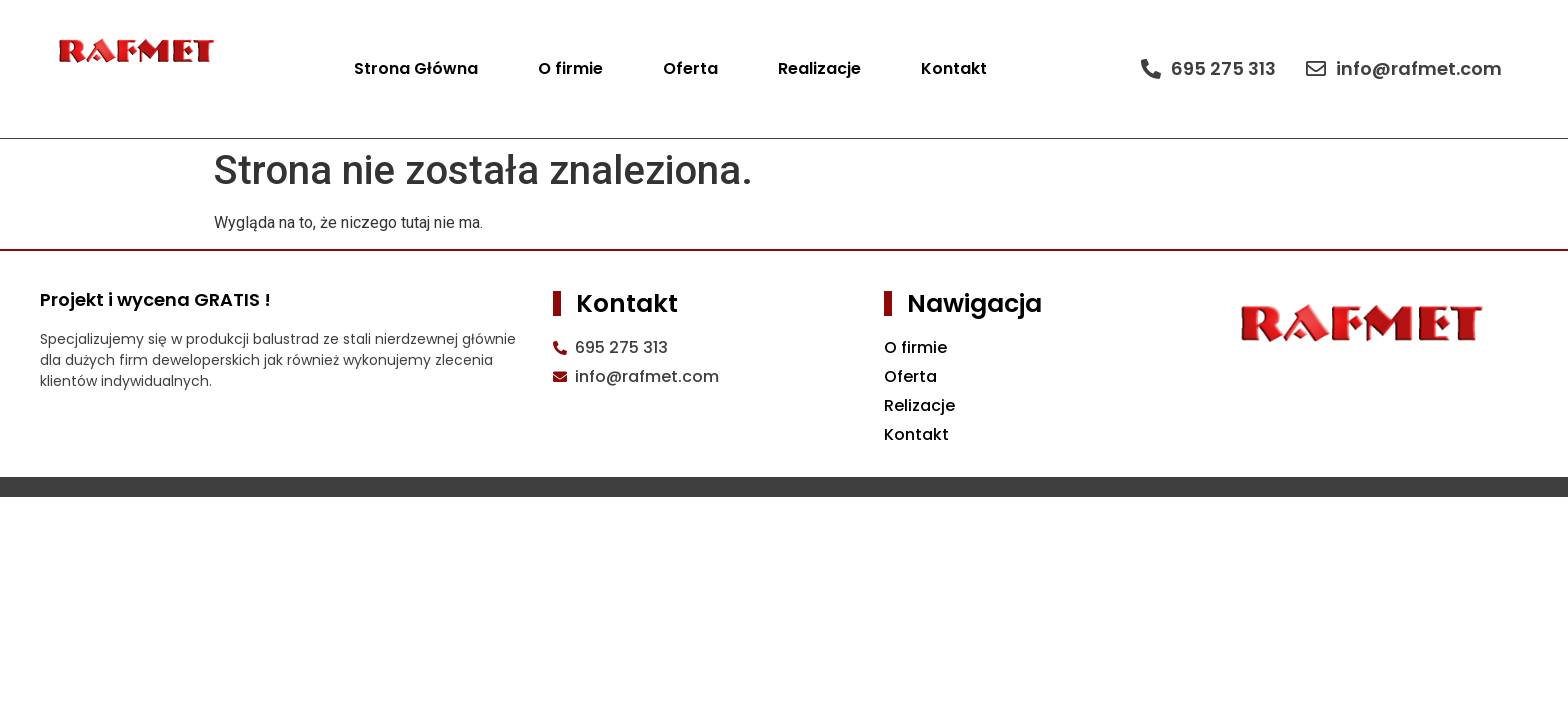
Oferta (690, 68)
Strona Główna (416, 68)
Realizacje (819, 68)
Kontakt (954, 68)
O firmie (570, 68)
